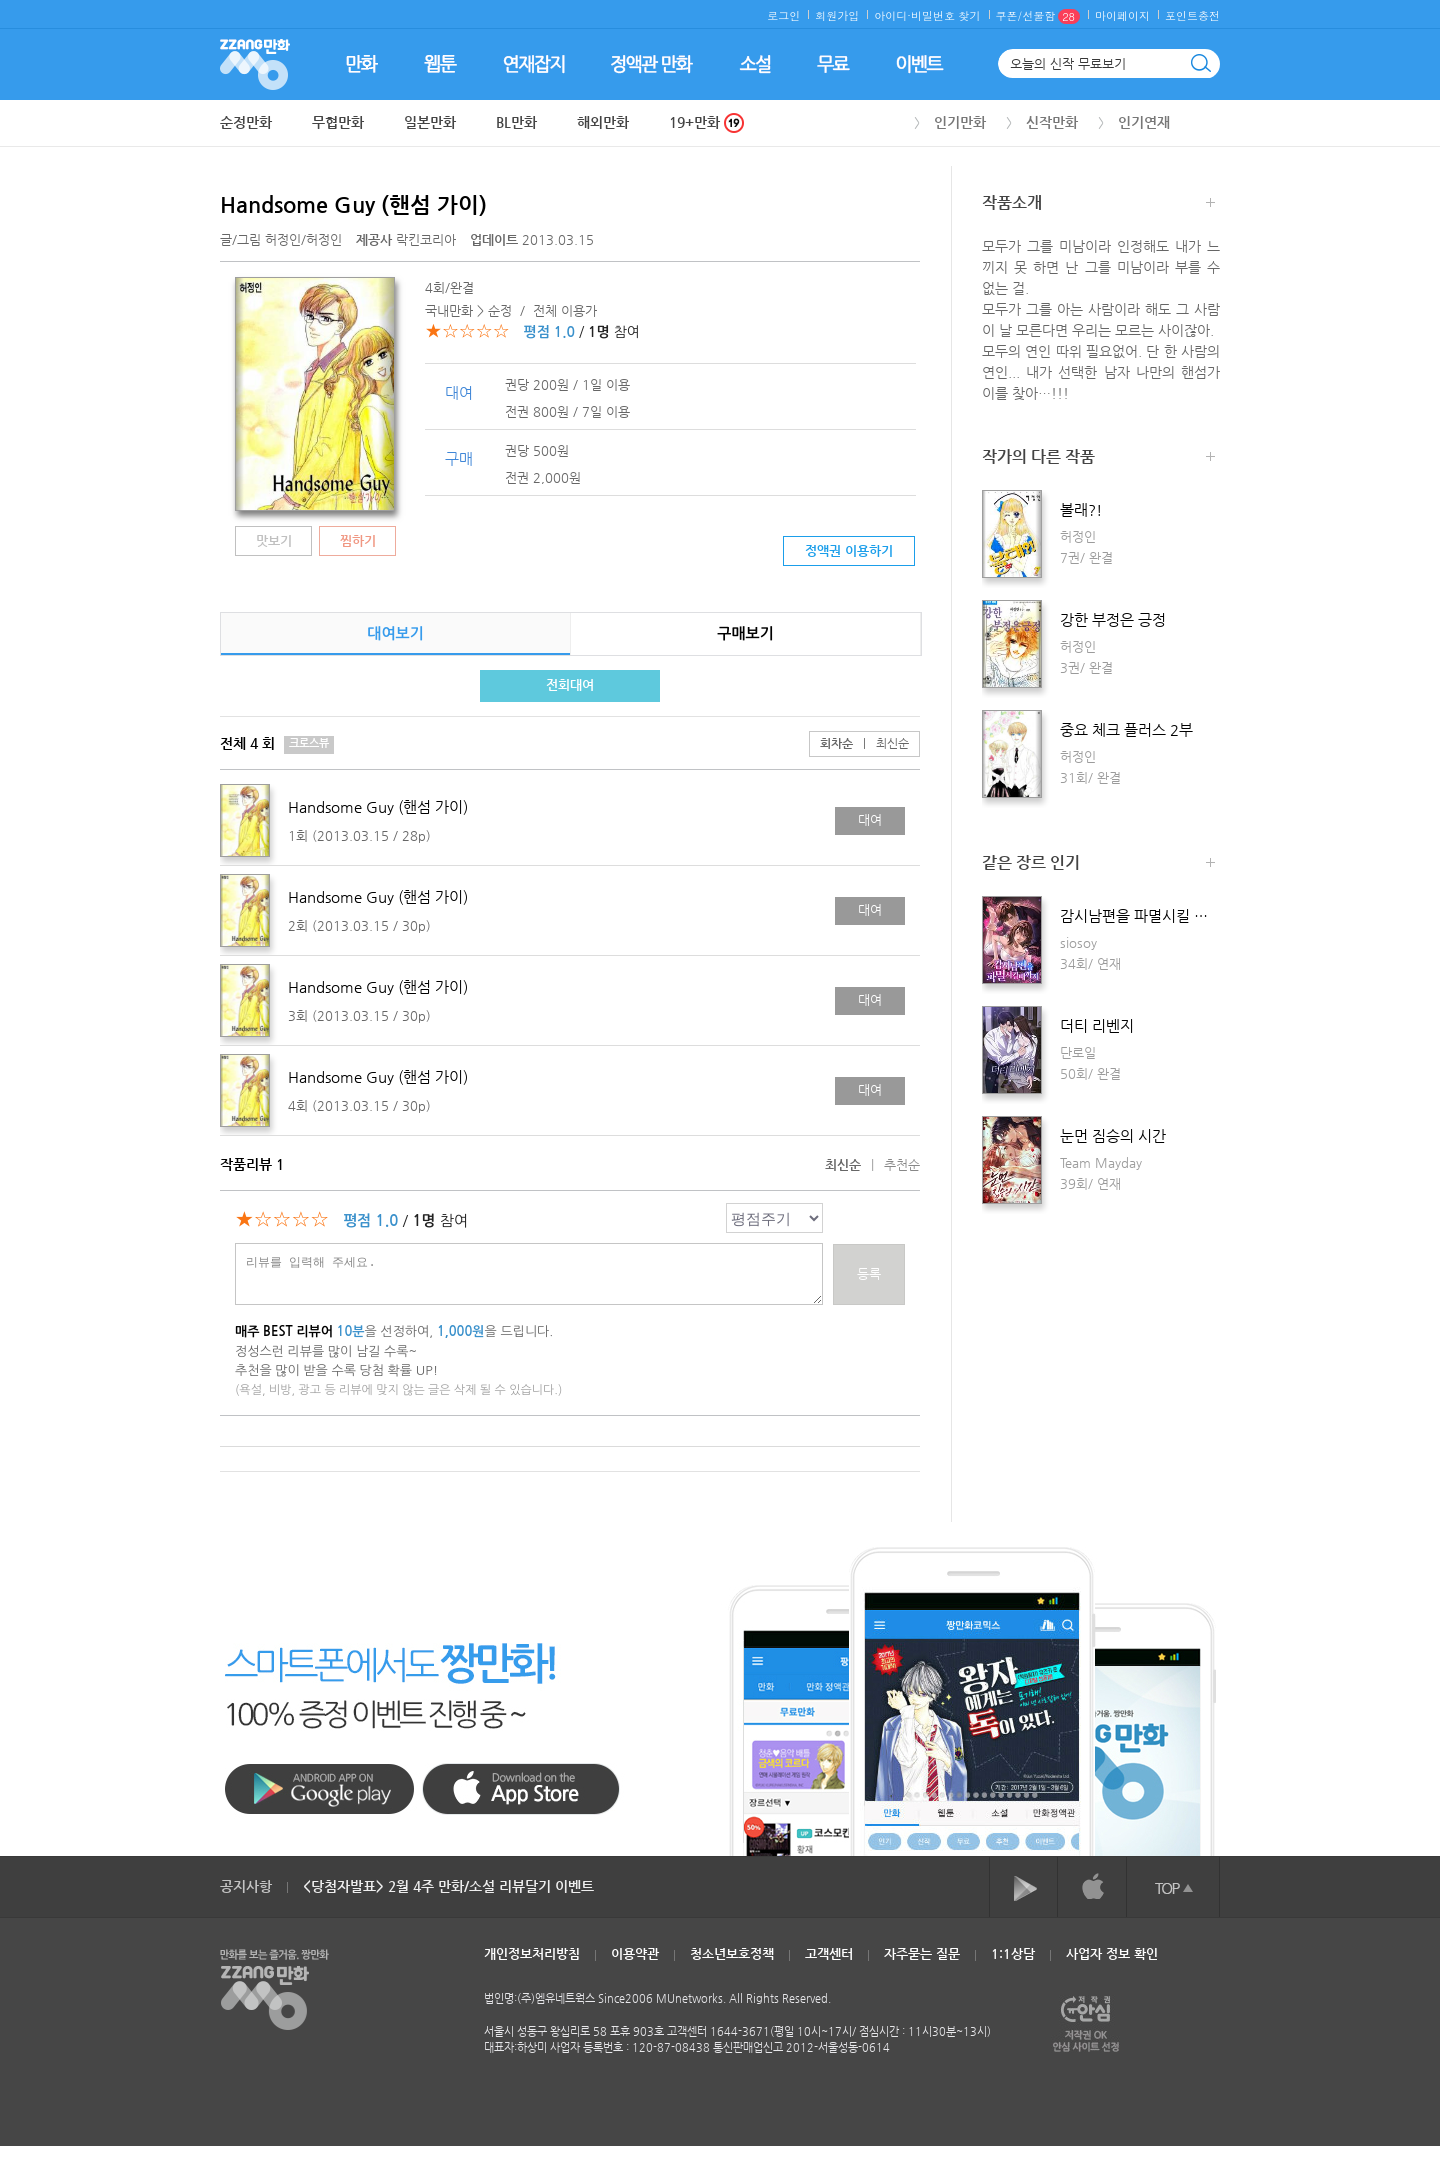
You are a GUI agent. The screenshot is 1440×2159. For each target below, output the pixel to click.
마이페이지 (1122, 15)
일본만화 (430, 122)
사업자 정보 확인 (1112, 1953)
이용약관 (635, 1953)
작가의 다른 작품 (1098, 458)
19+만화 (706, 122)
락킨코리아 (408, 239)
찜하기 (358, 540)
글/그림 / (281, 239)
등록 (869, 1273)
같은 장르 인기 (1098, 864)
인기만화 (960, 122)
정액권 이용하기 (849, 550)
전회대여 (570, 684)
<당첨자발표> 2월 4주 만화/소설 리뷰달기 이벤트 (448, 1886)
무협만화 (338, 122)
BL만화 (516, 122)
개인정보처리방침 (532, 1953)
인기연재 (1144, 122)
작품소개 (1098, 204)
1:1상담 (1013, 1953)
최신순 (881, 743)
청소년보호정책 (732, 1953)
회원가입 (837, 15)
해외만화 (603, 122)
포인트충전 (1192, 15)
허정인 (283, 239)
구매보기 (745, 633)
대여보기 (395, 633)
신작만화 (1052, 122)
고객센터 (829, 1953)
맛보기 (274, 540)
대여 (870, 819)
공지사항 (246, 1886)
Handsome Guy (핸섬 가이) (353, 204)
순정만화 (246, 122)
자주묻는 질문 (922, 1953)
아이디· (892, 15)
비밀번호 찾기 (946, 15)
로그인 (783, 15)
